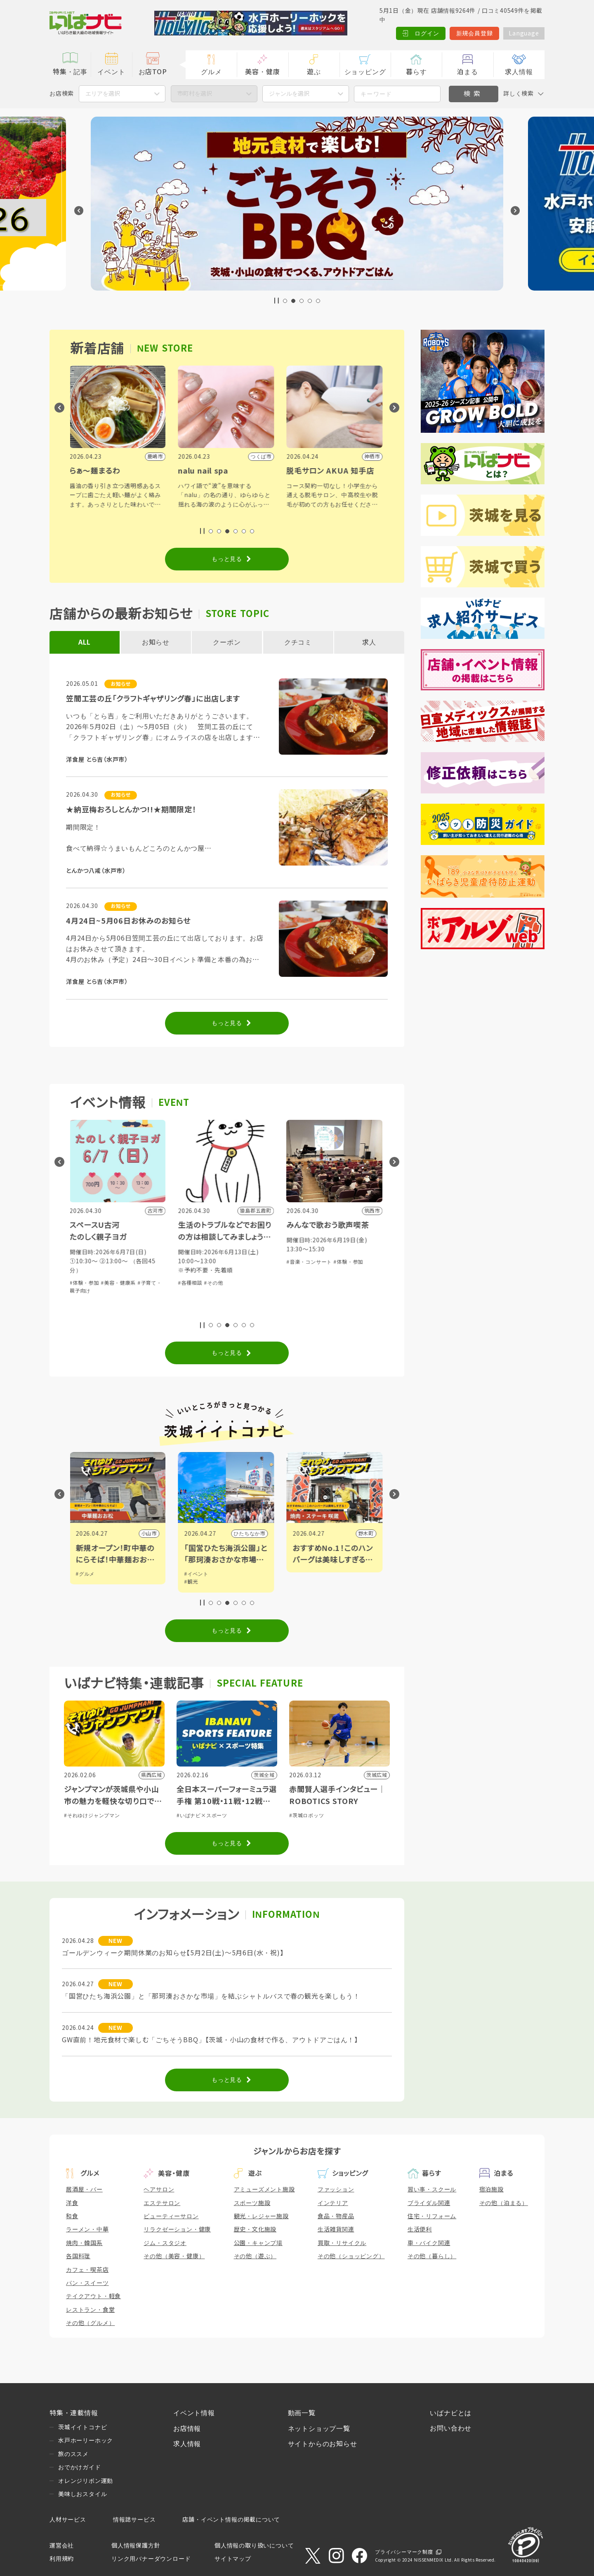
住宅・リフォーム (432, 2216)
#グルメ (86, 1574)
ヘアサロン (159, 2189)
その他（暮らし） (432, 2256)
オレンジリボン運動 (85, 2480)
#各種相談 (191, 1283)
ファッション (336, 2189)
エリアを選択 (102, 93)
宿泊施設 (491, 2189)
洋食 (72, 2203)
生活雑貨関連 (336, 2229)
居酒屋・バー (84, 2189)
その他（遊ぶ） (255, 2256)
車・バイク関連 (429, 2243)
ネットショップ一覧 (319, 2428)
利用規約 (62, 2558)
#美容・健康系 (119, 1283)
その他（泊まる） (503, 2203)
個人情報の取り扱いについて (254, 2545)
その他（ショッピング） (351, 2256)
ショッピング (365, 71)
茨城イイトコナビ (82, 2427)
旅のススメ (73, 2454)
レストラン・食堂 (90, 2309)
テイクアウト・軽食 (93, 2296)
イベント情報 (194, 2412)
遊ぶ (314, 71)
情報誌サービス (134, 2519)
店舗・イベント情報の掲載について (231, 2519)
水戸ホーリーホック (85, 2440)
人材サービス (68, 2519)
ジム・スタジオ (165, 2243)
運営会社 (62, 2545)
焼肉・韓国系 (84, 2243)
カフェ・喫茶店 (87, 2269)
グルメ (211, 71)
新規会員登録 (474, 33)
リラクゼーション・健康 (177, 2229)
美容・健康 (262, 71)
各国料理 (78, 2256)
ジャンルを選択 (289, 93)
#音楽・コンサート (310, 1262)
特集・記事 (70, 71)
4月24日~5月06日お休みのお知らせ (128, 921)
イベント (111, 71)
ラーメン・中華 (87, 2229)
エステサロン (162, 2203)
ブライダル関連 (429, 2203)
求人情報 (519, 71)
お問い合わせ (450, 2428)
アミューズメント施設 (264, 2189)
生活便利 (420, 2229)
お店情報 (187, 2428)
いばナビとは (450, 2412)
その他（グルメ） (90, 2323)
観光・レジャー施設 (261, 2216)
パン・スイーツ (87, 2283)
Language (524, 33)
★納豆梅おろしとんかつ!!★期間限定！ (131, 810)
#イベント (197, 1574)
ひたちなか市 (250, 1534)
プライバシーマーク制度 (404, 2552)
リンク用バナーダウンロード (151, 2558)
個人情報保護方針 (135, 2545)
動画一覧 (302, 2412)
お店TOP (153, 71)
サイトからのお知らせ (322, 2443)
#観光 (192, 1582)
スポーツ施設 (252, 2203)
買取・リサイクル (342, 2243)
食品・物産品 (336, 2216)
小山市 (150, 1534)
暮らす (416, 71)
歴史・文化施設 (255, 2229)
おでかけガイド (79, 2467)
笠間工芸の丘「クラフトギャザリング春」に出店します (153, 699)
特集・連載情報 (74, 2412)
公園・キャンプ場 (258, 2243)
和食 (72, 2216)
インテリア (333, 2203)
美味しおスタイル (82, 2494)
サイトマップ (232, 2558)
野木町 (367, 1534)
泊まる (467, 71)
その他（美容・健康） (174, 2256)
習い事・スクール (432, 2189)
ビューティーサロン (171, 2216)
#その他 (214, 1283)
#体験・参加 (85, 1283)
